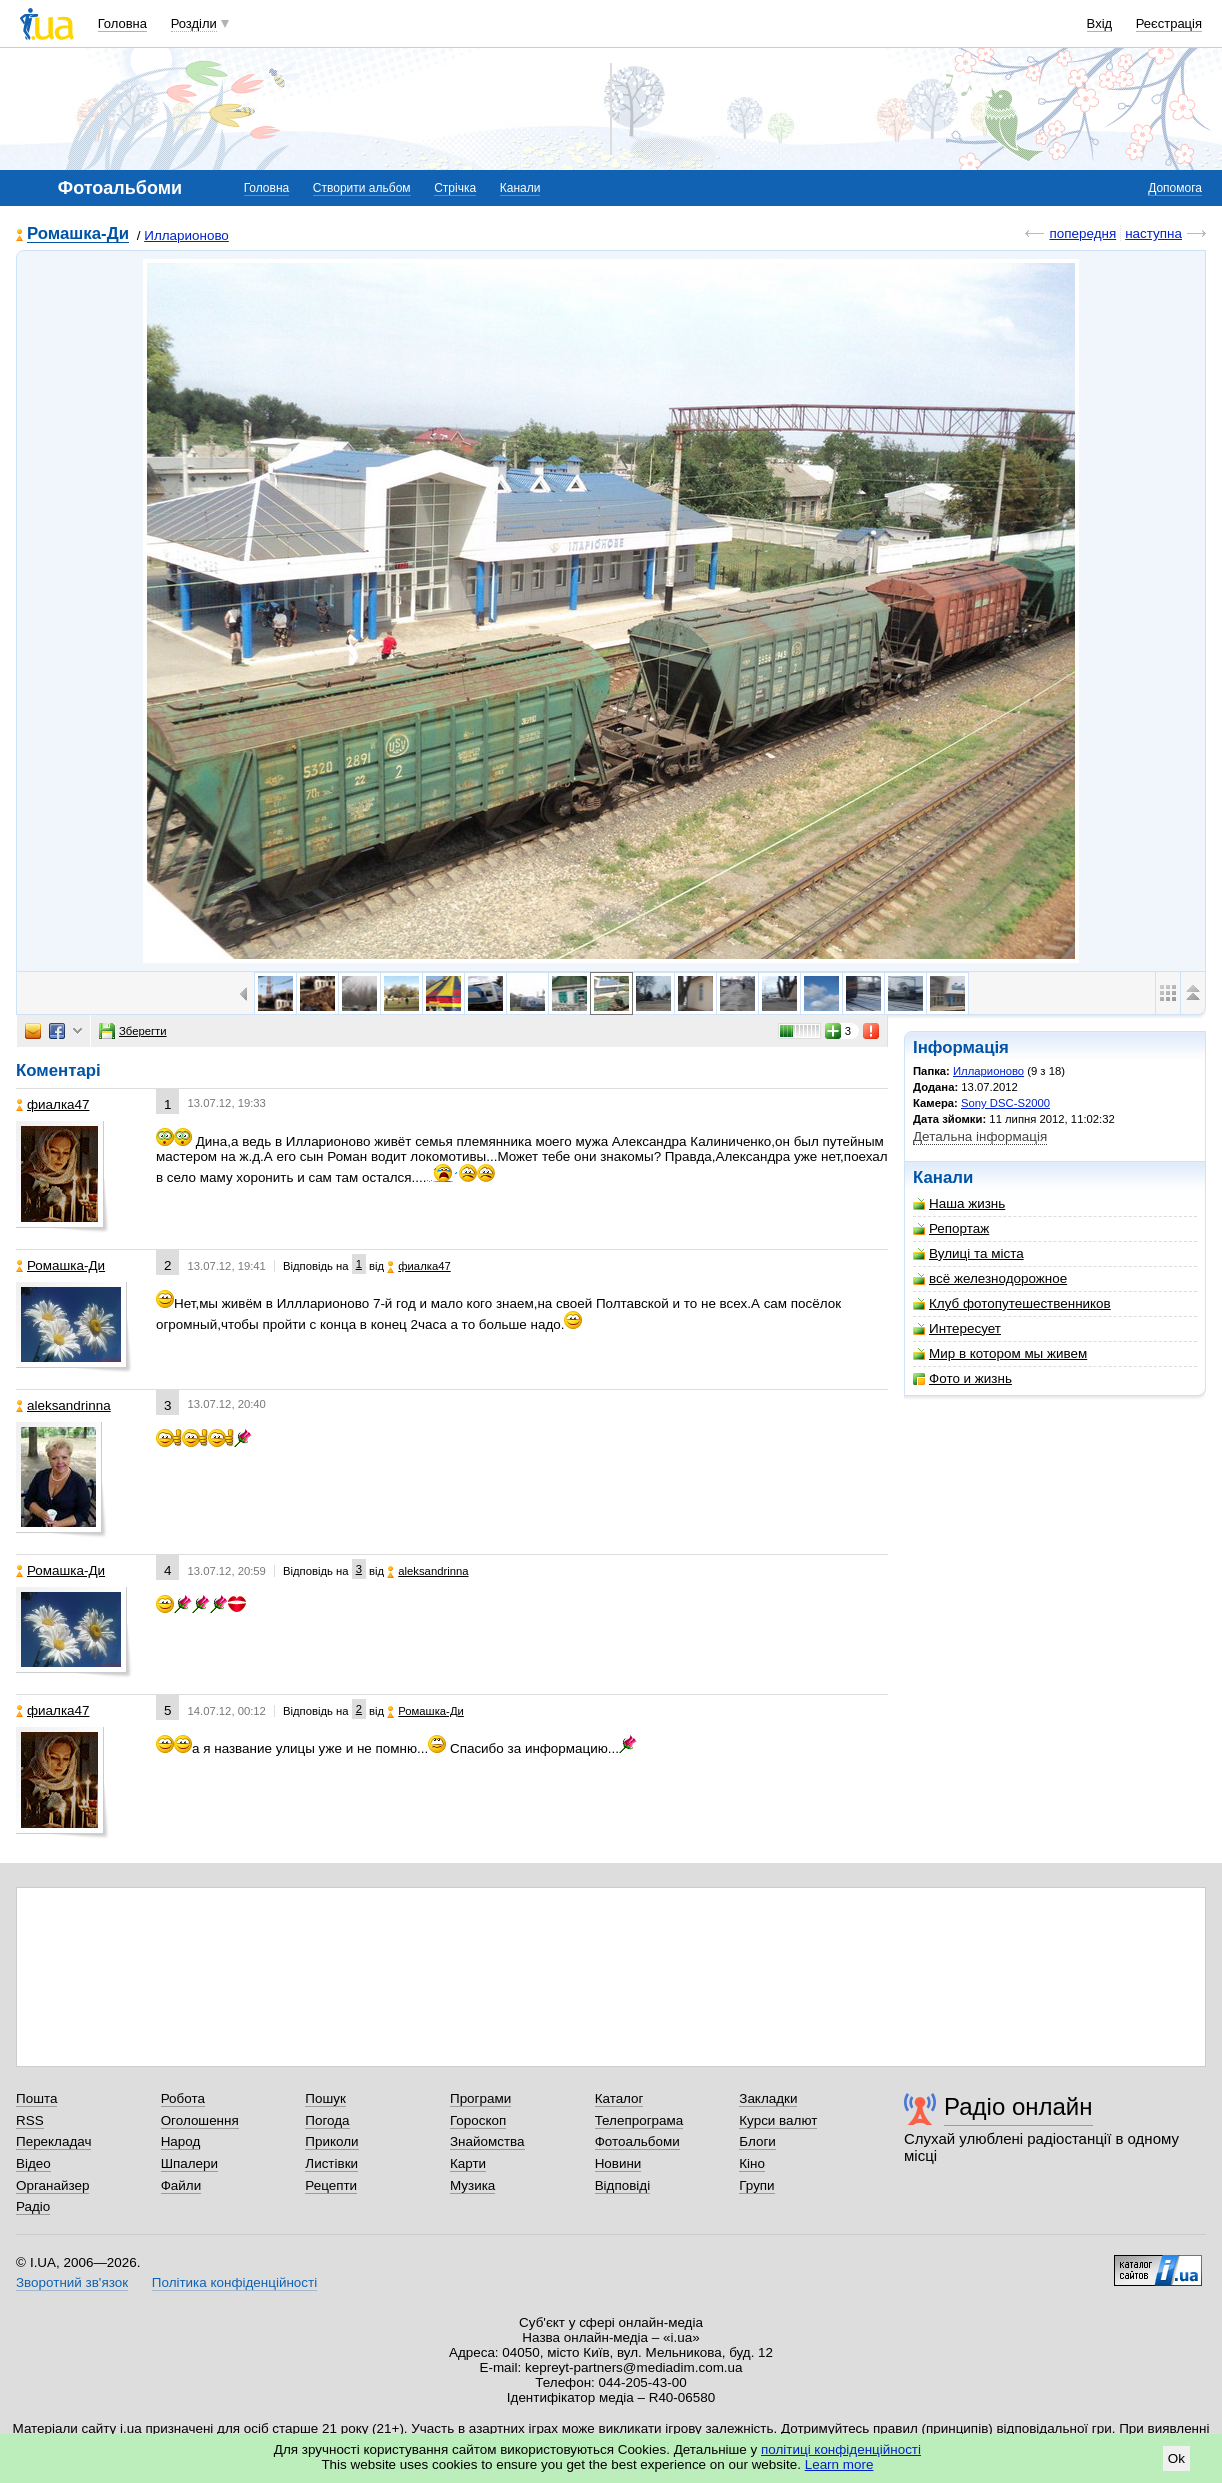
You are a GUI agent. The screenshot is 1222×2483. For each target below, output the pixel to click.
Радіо (33, 2206)
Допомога (1175, 188)
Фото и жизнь (962, 1378)
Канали (520, 188)
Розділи (194, 23)
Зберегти (133, 1031)
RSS (30, 2120)
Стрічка (455, 188)
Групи (756, 2185)
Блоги (757, 2141)
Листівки (331, 2163)
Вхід (1100, 23)
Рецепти (331, 2185)
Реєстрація (1169, 23)
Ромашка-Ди (78, 234)
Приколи (331, 2141)
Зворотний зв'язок (72, 2282)
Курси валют (778, 2120)
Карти (468, 2163)
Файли (181, 2185)
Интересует (957, 1328)
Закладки (768, 2098)
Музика (472, 2185)
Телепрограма (639, 2120)
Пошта (36, 2098)
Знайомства (487, 2141)
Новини (618, 2163)
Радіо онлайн (1018, 2106)
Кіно (752, 2163)
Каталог (619, 2098)
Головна (122, 23)
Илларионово (186, 235)
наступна (1153, 233)
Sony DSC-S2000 (1005, 1103)
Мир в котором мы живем (1000, 1353)
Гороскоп (478, 2120)
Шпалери (189, 2163)
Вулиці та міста (968, 1253)
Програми (480, 2098)
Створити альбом (362, 188)
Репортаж (951, 1228)
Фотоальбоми (637, 2141)
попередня (1082, 233)
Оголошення (200, 2120)
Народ (181, 2141)
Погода (327, 2120)
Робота (183, 2098)
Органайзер (52, 2185)
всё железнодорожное (990, 1278)
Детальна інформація (980, 1136)
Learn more (839, 2464)
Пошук (325, 2098)
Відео (33, 2163)
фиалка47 (52, 1104)
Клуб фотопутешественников (1012, 1303)
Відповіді (623, 2185)
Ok (1176, 2458)
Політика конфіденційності (234, 2282)
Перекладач (53, 2141)
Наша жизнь (959, 1203)
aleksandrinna (63, 1405)
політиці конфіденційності (841, 2449)
